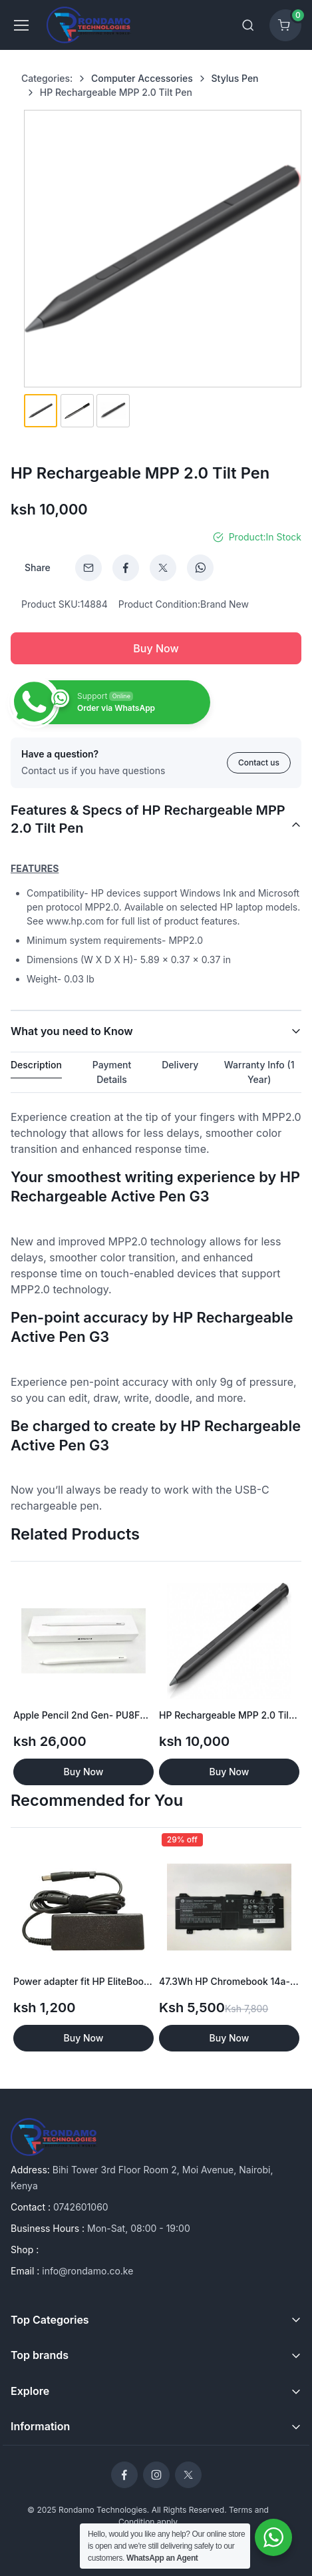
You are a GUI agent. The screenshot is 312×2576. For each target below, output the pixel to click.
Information (40, 2426)
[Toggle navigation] (21, 25)
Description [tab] (36, 1064)
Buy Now (155, 648)
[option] (83, 1676)
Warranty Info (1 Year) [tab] (259, 1072)
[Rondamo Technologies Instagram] (156, 2475)
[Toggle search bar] (248, 25)
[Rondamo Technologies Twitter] (188, 2475)
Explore (30, 2391)
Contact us (258, 762)
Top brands (40, 2355)
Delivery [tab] (180, 1064)
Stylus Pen (235, 78)
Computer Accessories (142, 78)
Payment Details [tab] (112, 1072)
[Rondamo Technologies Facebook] (124, 2475)
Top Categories (50, 2319)
